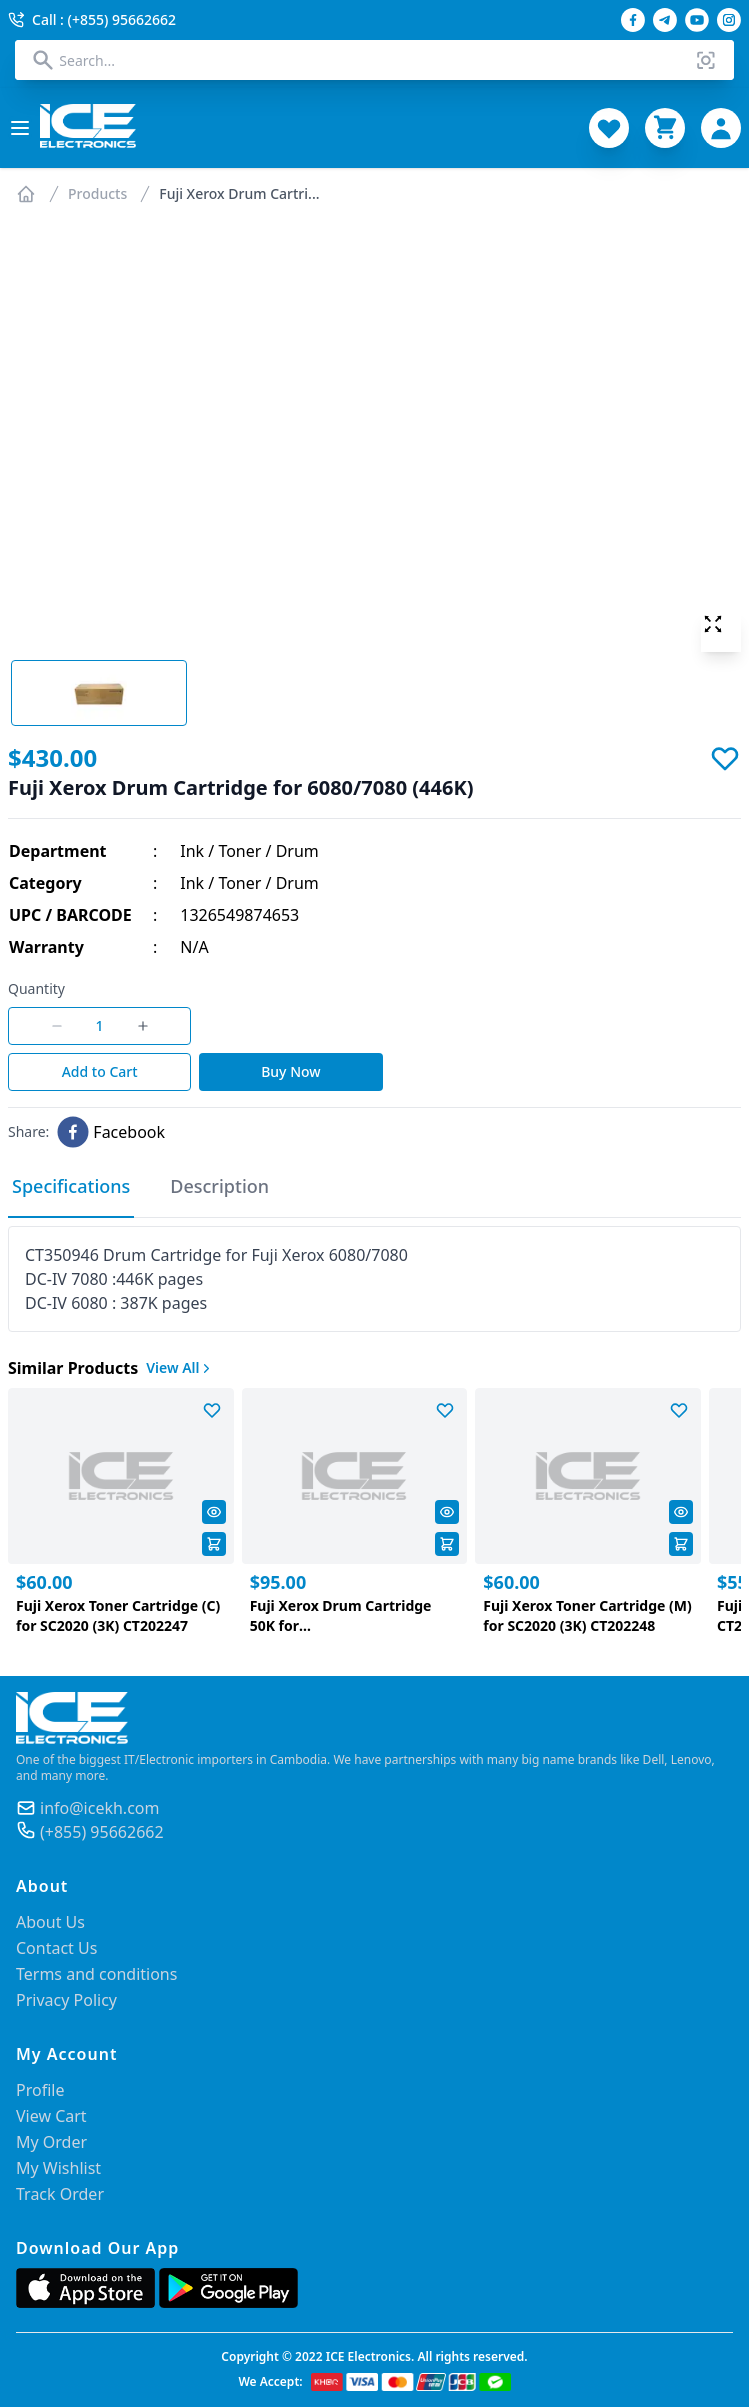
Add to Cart (100, 1071)
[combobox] (374, 60)
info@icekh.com (99, 1808)
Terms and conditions (96, 1974)
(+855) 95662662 (102, 1832)
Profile (40, 2090)
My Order (51, 2142)
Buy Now (290, 1071)
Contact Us (56, 1948)
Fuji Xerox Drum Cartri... (239, 193)
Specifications (71, 1186)
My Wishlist (58, 2168)
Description (219, 1186)
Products (97, 193)
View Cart (51, 2116)
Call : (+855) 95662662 (92, 19)
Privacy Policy (66, 2000)
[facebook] (111, 1132)
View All (180, 1367)
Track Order (60, 2194)
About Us (50, 1922)
